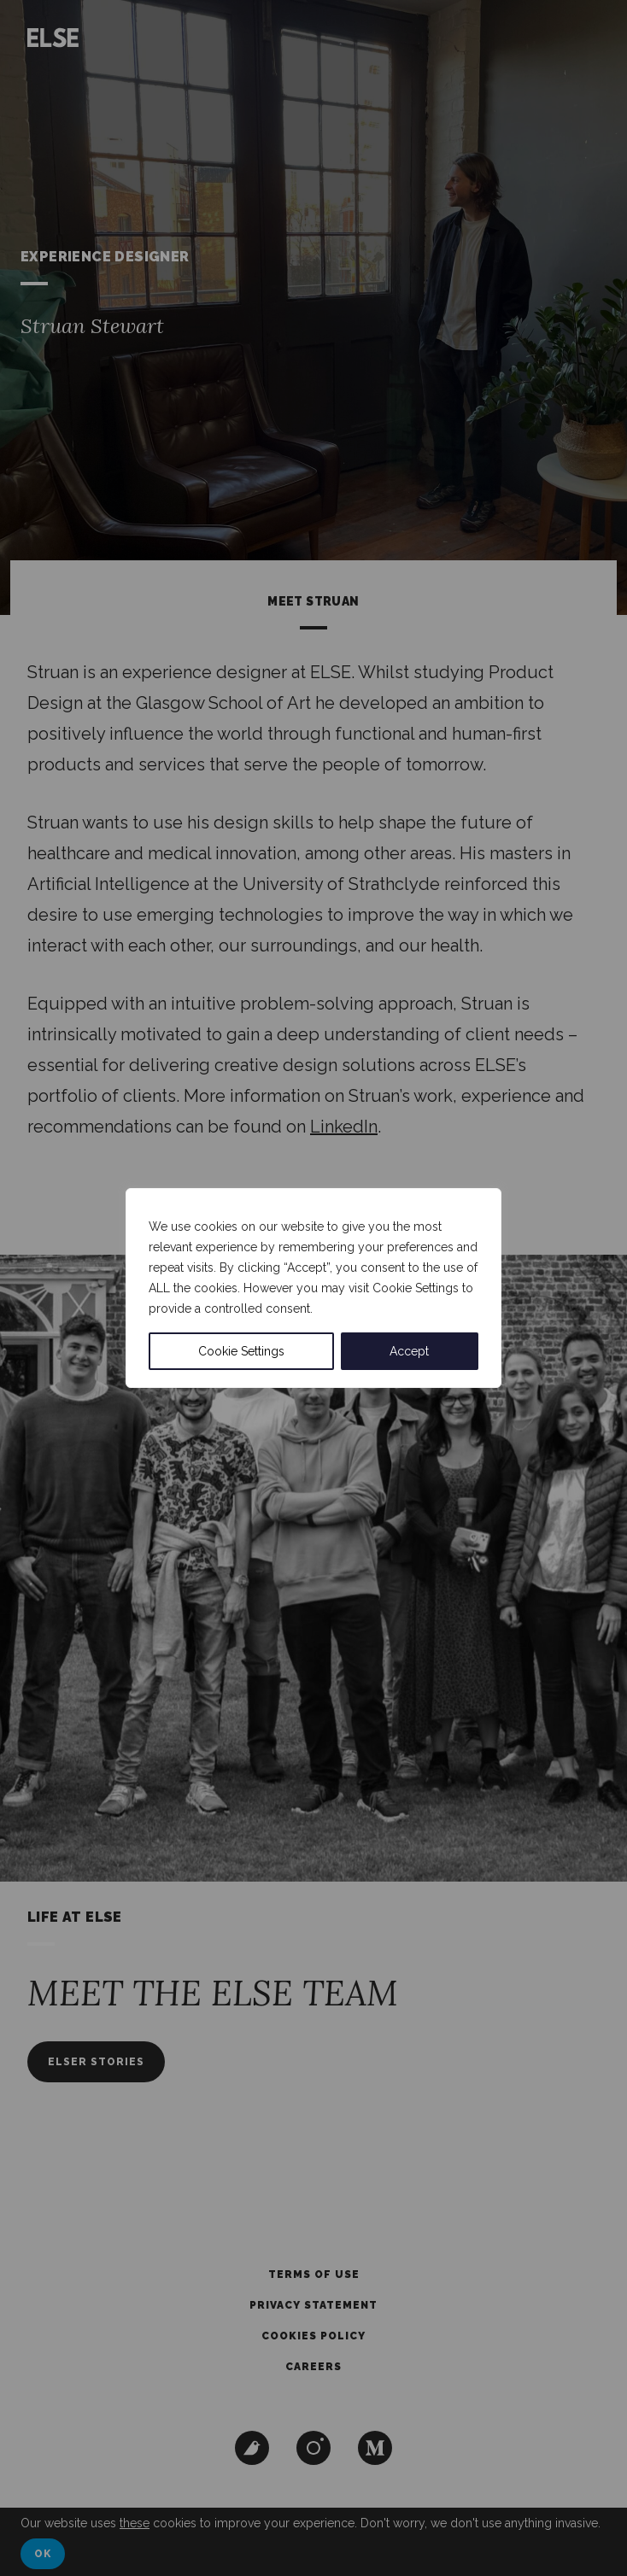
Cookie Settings (241, 1351)
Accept (409, 1351)
